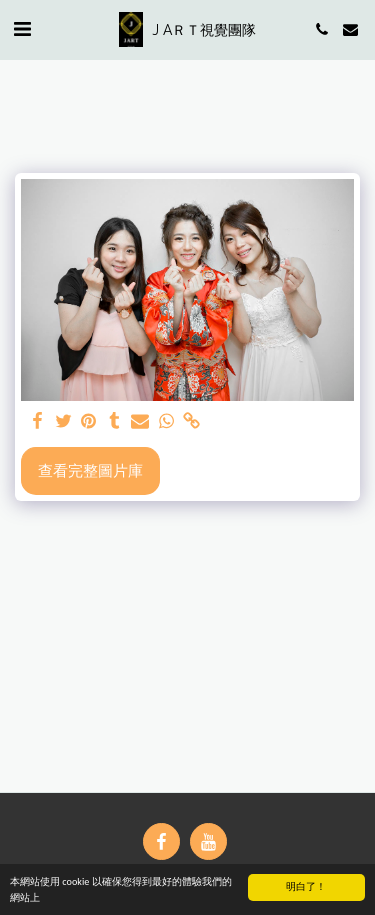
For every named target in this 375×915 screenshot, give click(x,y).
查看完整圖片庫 (90, 470)
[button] (22, 28)
